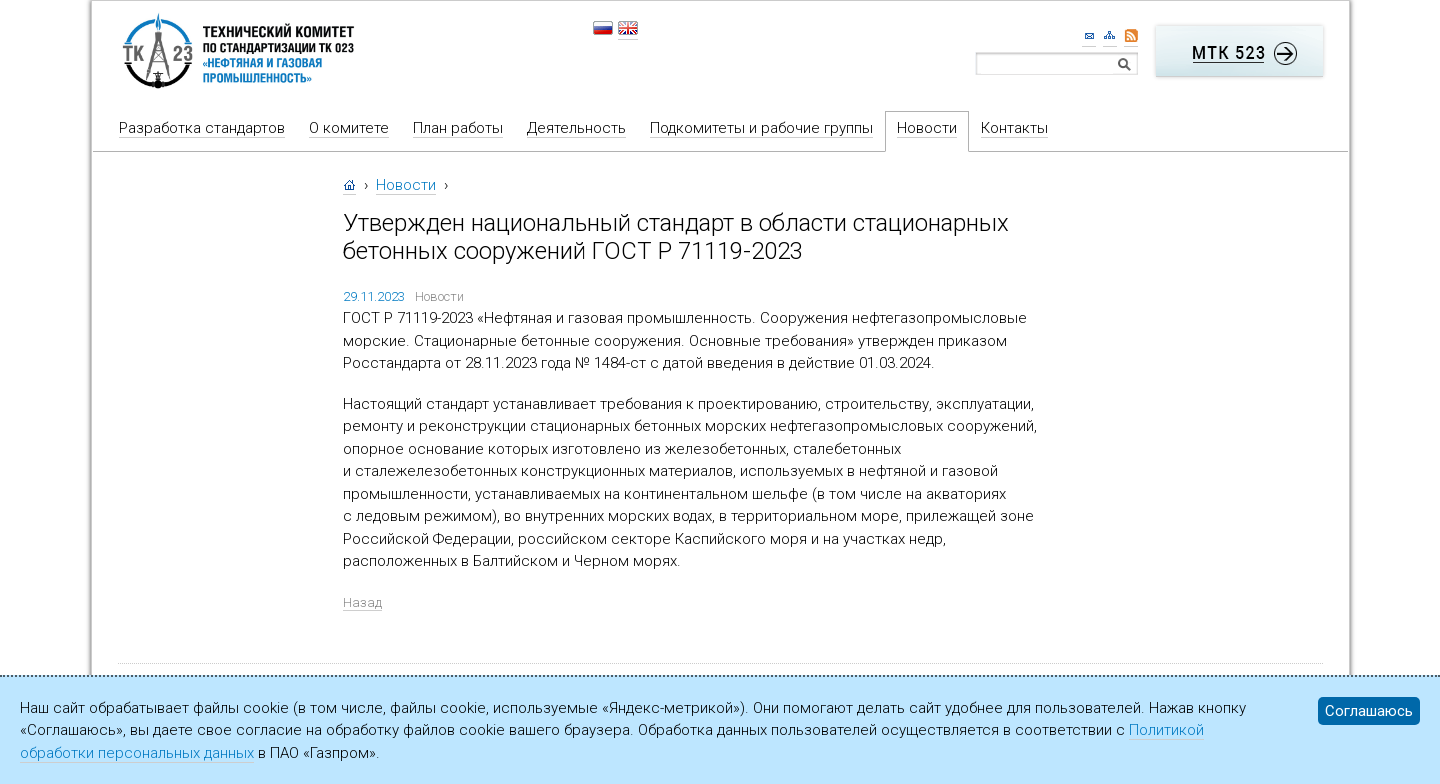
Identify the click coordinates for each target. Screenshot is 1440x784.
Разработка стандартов (202, 128)
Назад (362, 602)
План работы (458, 128)
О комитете (349, 128)
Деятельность (576, 128)
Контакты (1014, 128)
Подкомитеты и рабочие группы (761, 128)
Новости (927, 128)
